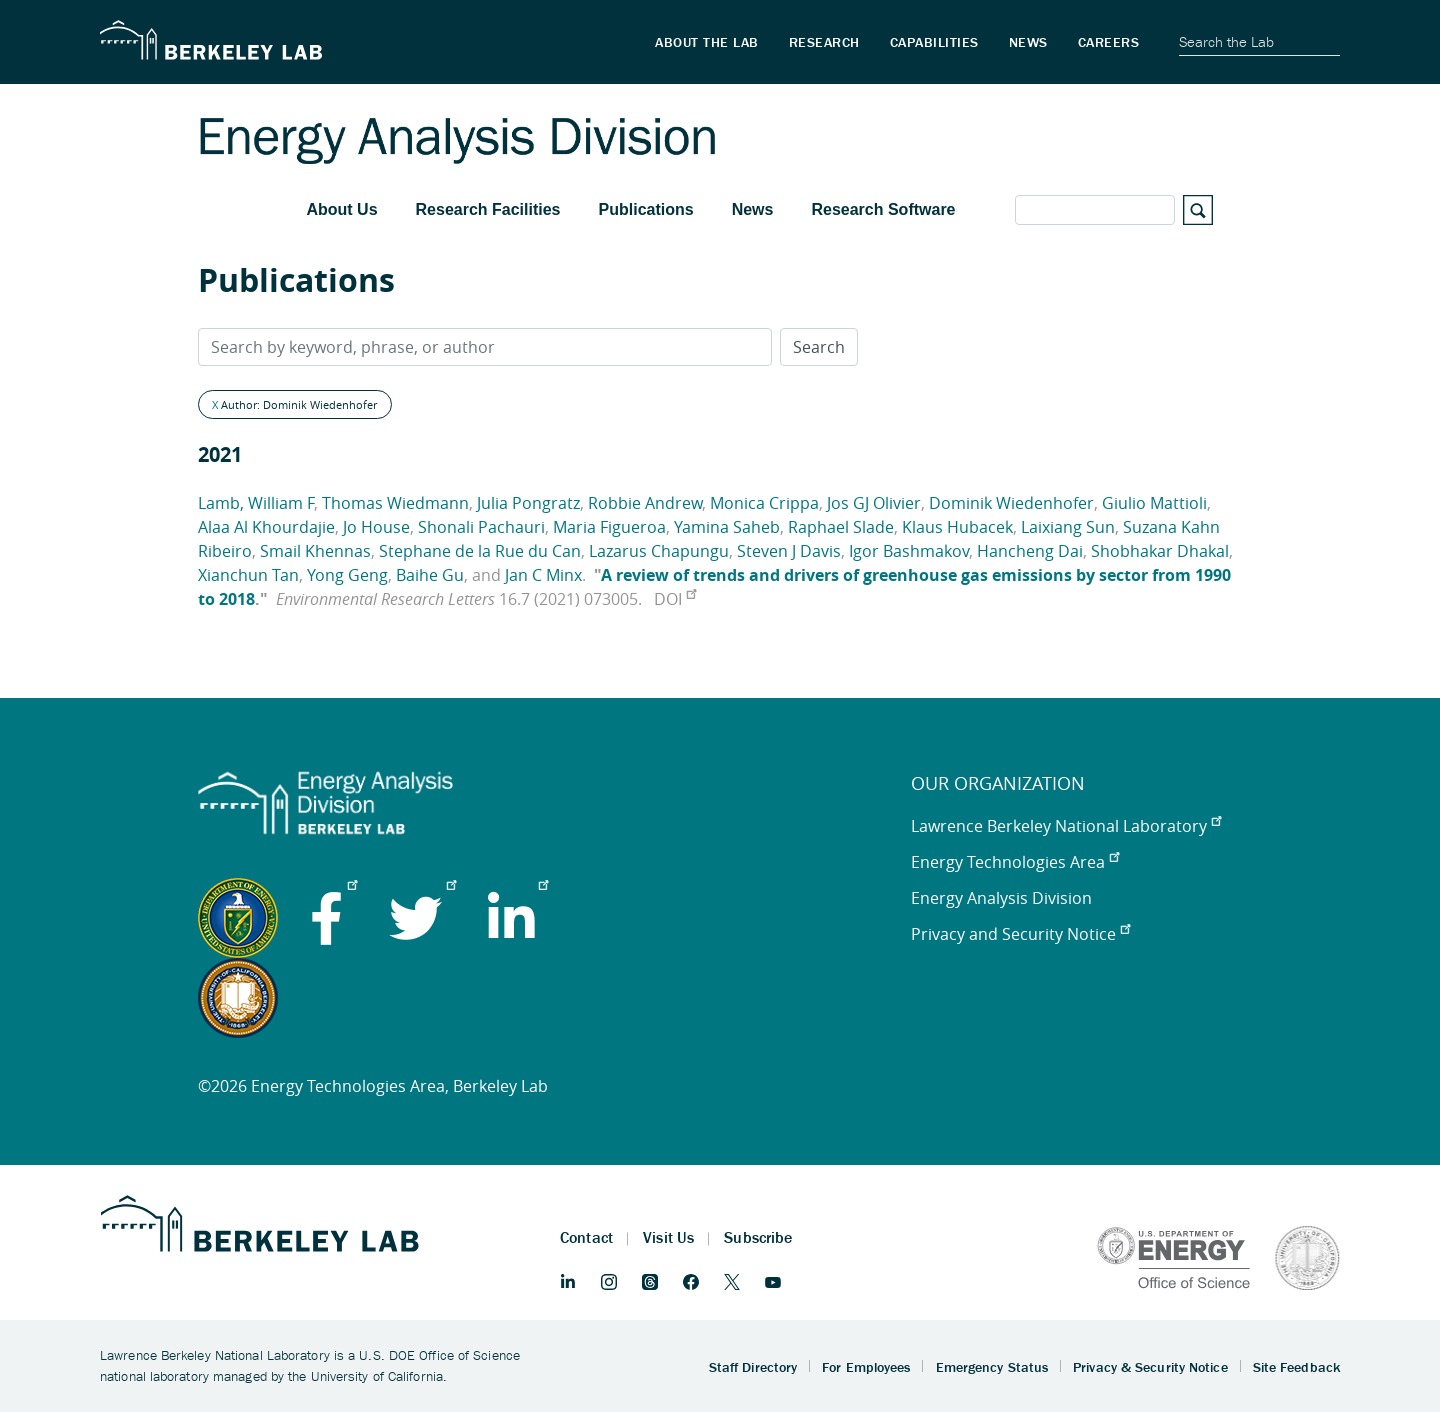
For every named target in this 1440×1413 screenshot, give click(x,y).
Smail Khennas (315, 551)
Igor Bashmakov (909, 551)
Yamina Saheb (727, 527)
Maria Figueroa (609, 527)
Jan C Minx (543, 575)
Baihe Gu (430, 575)
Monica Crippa (764, 503)
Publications (646, 209)
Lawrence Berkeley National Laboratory (1066, 826)
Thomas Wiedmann (395, 503)
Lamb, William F (256, 503)
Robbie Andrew (645, 503)
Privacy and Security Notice (1020, 934)
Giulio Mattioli (1154, 503)
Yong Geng (347, 575)
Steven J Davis (789, 551)
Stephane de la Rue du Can (480, 551)
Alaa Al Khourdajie (266, 527)
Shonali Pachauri (481, 527)
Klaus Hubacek (957, 527)
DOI (675, 599)
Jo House (376, 527)
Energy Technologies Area (1015, 862)
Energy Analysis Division (1001, 898)
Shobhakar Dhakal (1160, 551)
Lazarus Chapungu (659, 551)
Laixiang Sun (1068, 527)
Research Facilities (488, 209)
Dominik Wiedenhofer (1011, 503)
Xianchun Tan (248, 575)
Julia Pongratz (528, 503)
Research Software (883, 209)
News (753, 209)
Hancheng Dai (1030, 551)
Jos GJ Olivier (874, 503)
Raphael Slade (841, 527)
